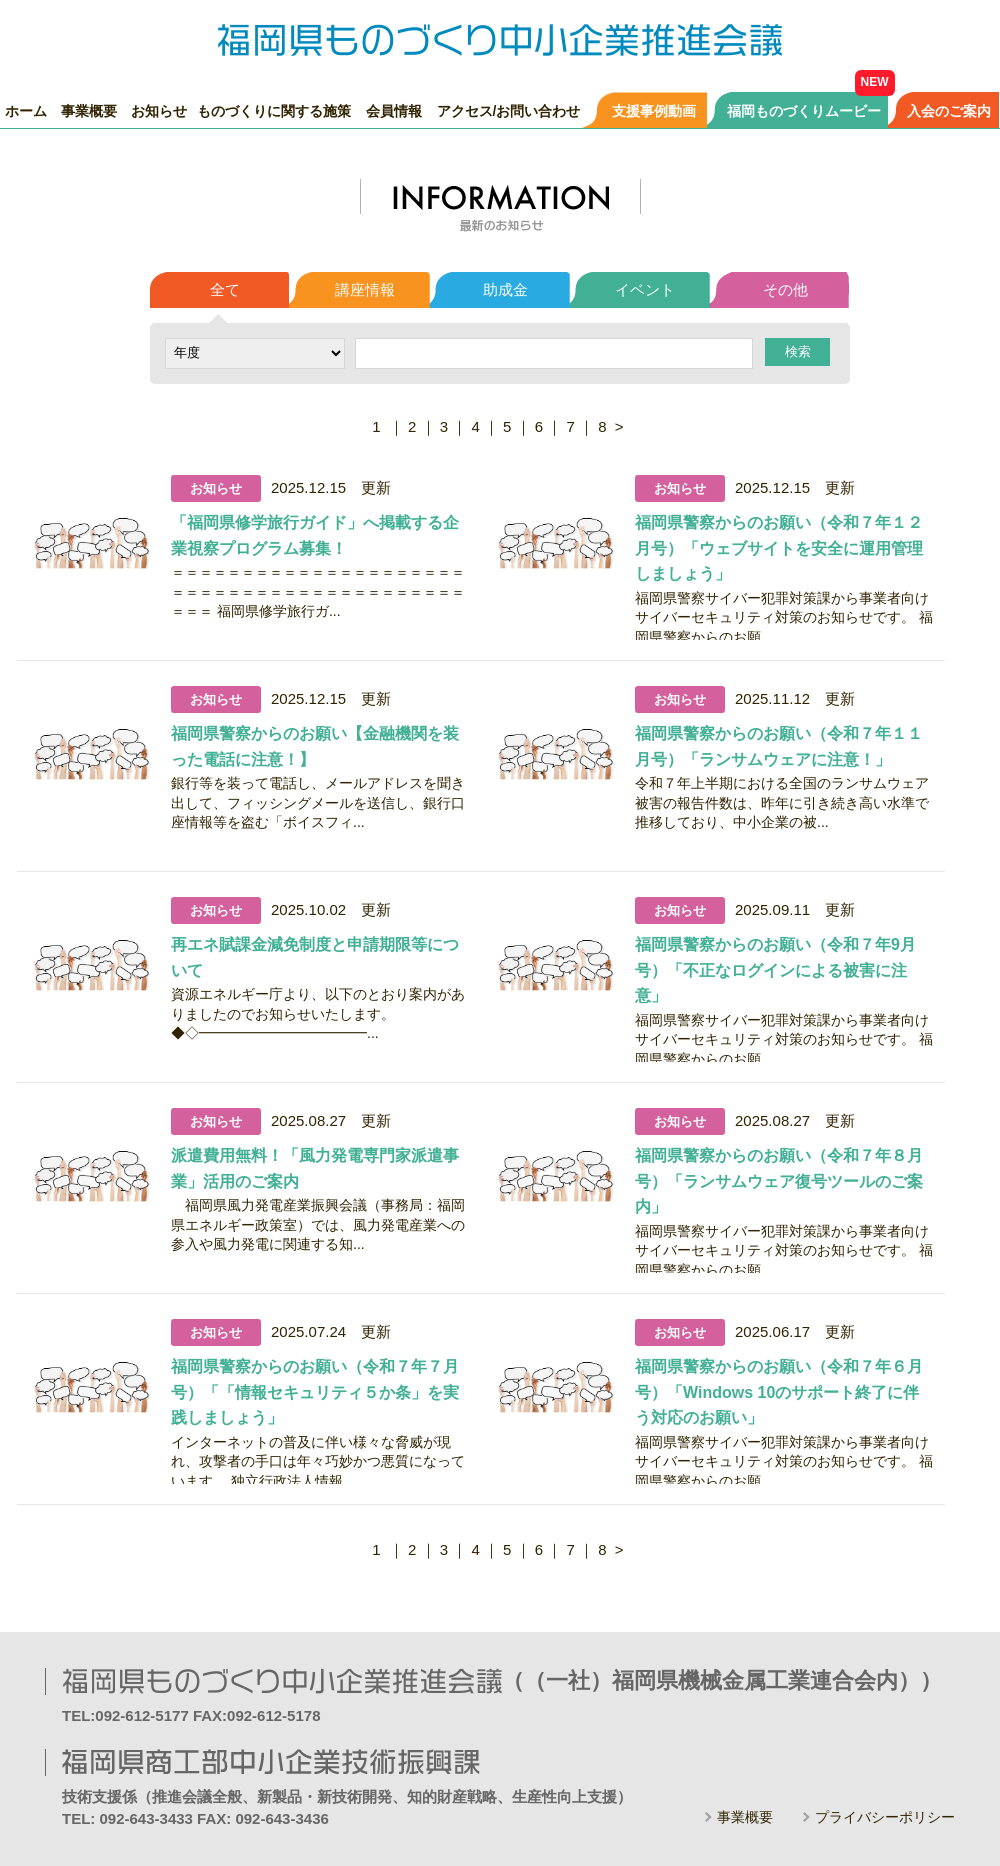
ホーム (26, 110)
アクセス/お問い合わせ (509, 110)
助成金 (505, 289)
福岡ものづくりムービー (804, 110)
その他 (785, 289)
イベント (645, 289)
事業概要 (89, 110)
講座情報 (365, 289)
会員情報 (394, 110)
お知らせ (159, 110)
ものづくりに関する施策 (274, 110)
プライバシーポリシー (885, 1817)
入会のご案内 (949, 110)
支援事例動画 (654, 110)
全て (225, 289)
